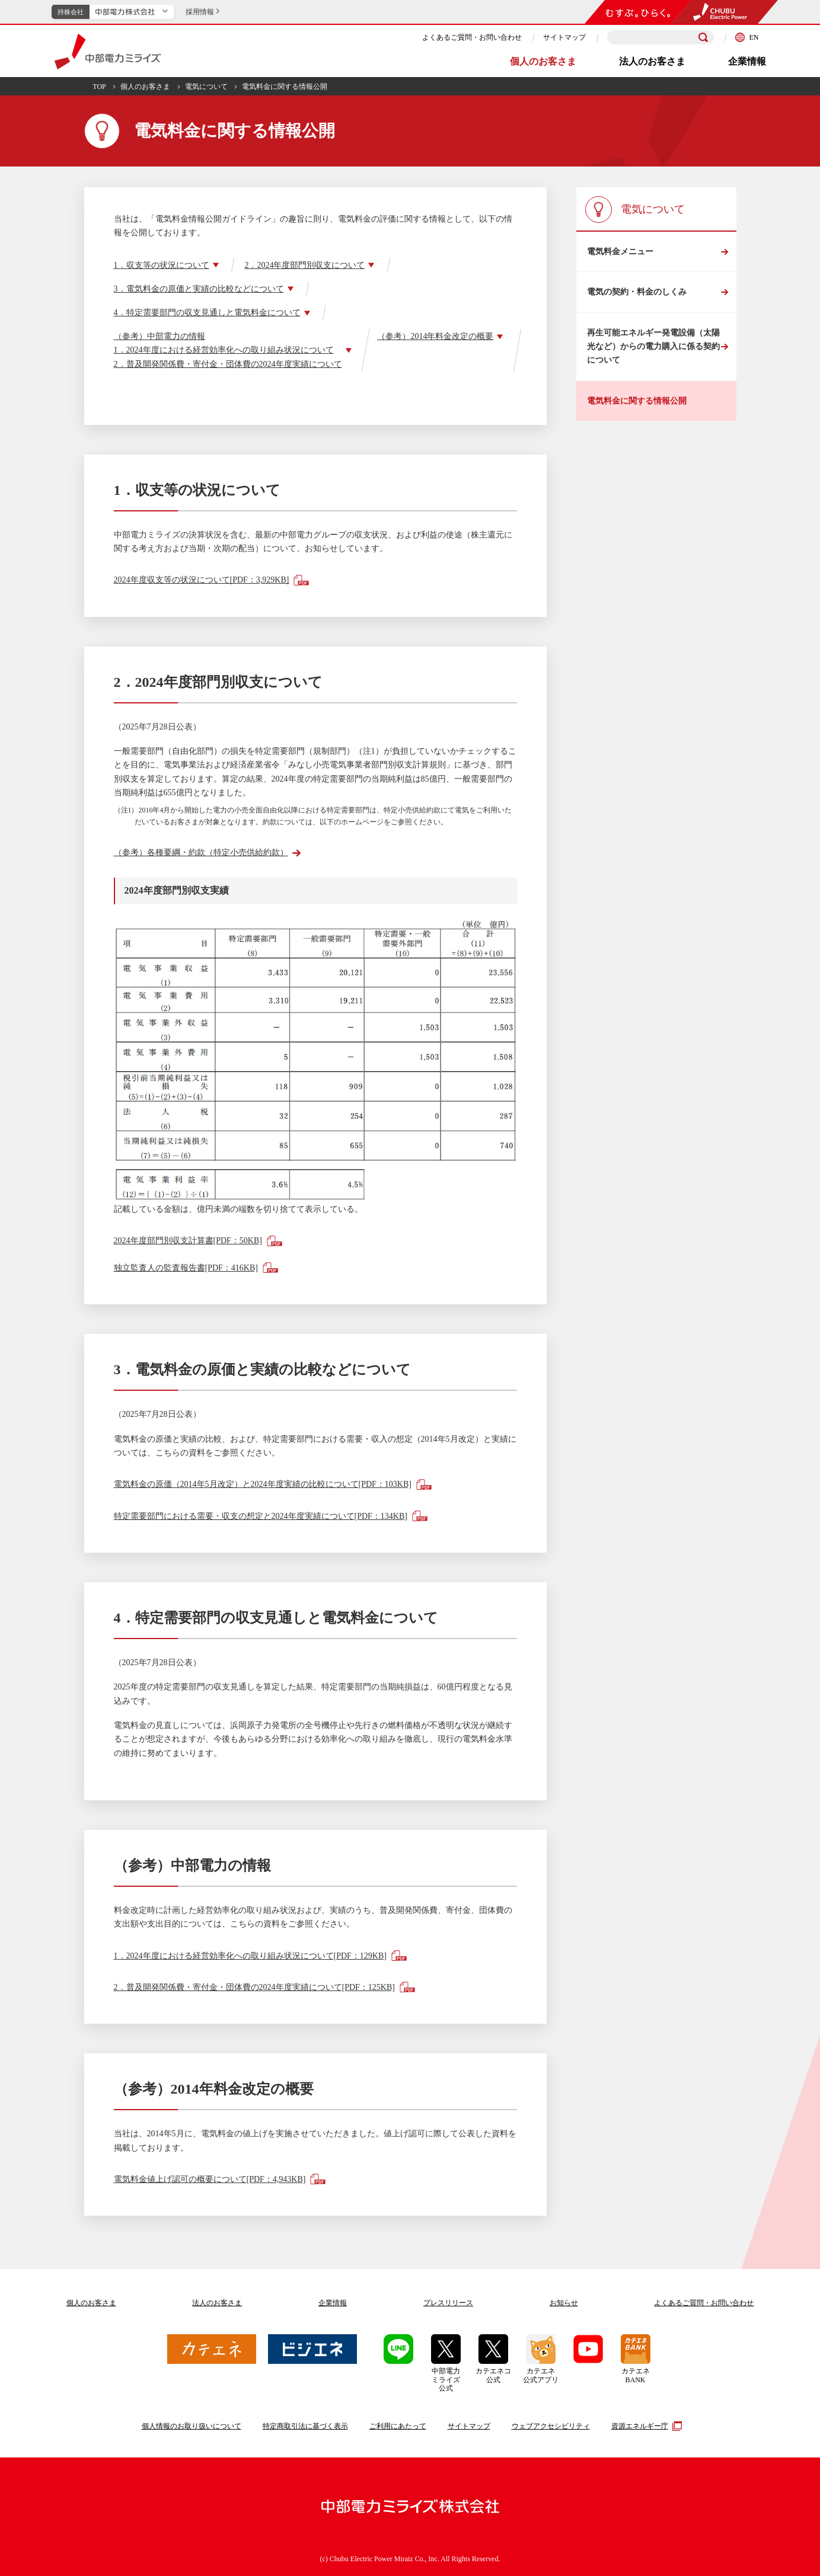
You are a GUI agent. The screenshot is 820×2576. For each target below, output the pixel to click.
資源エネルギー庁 (645, 2426)
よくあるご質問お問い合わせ (704, 2303)
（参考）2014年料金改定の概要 (435, 336)
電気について (206, 86)
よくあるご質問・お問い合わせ (472, 37)
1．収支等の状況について (161, 265)
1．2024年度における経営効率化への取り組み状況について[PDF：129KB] (250, 1955)
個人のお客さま (543, 61)
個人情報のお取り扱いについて (191, 2426)
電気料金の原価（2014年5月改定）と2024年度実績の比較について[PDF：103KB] (262, 1484)
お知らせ (564, 2303)
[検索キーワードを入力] (660, 37)
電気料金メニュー (620, 251)
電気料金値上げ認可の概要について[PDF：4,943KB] (210, 2179)
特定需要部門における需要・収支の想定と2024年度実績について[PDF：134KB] (260, 1516)
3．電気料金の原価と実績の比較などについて (199, 288)
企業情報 (747, 61)
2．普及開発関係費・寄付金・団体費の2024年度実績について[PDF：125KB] (254, 1987)
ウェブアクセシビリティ (551, 2426)
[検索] (703, 37)
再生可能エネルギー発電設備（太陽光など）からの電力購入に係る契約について (653, 346)
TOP (99, 86)
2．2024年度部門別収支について (304, 265)
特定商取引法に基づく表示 (305, 2426)
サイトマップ (564, 37)
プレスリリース (448, 2303)
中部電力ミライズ (108, 51)
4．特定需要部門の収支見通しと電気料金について (207, 312)
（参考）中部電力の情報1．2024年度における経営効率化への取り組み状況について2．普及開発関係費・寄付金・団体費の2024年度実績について (228, 350)
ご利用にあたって (397, 2426)
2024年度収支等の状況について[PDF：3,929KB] (201, 579)
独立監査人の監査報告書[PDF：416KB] (186, 1267)
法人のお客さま (652, 61)
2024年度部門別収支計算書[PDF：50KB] (188, 1240)
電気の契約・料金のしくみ (637, 291)
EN (747, 37)
